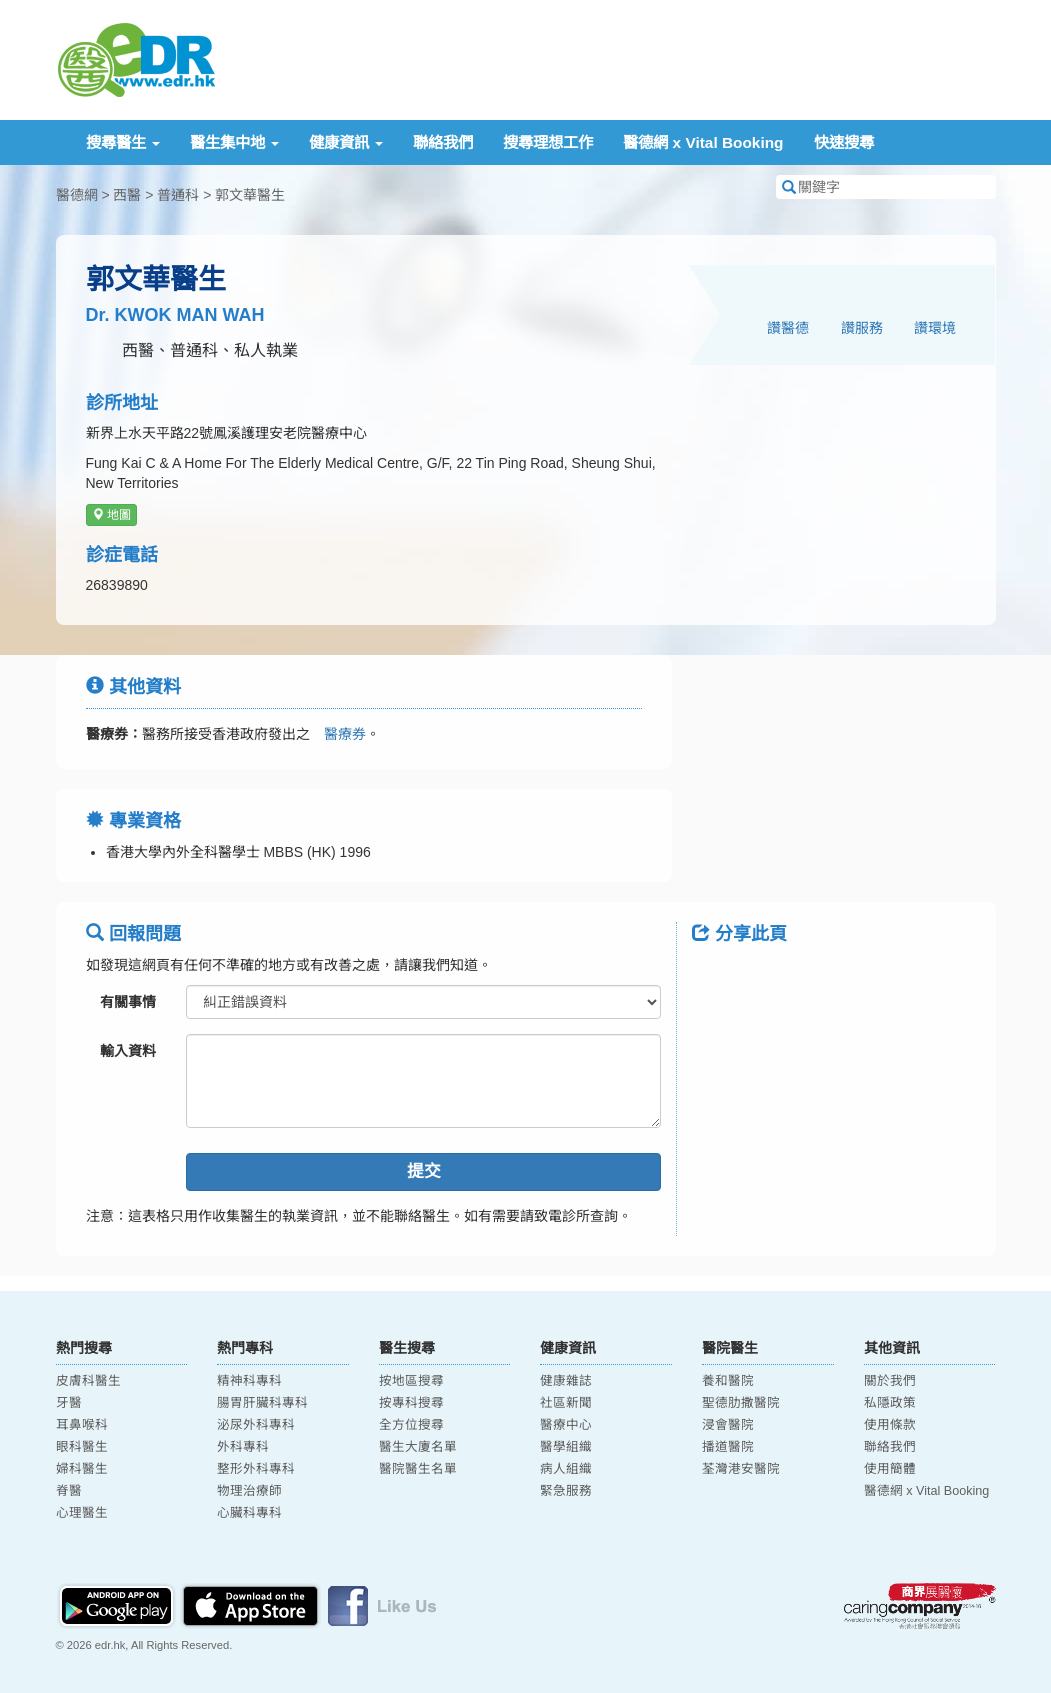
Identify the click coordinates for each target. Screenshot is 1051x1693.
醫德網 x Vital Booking (703, 142)
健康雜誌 (566, 1381)
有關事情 (128, 1002)
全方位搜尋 (411, 1425)
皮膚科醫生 (88, 1381)
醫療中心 (566, 1425)
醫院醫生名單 (418, 1469)
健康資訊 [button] (346, 142)
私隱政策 (890, 1403)
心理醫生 (82, 1513)
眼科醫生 (82, 1447)
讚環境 (935, 328)
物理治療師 (249, 1491)
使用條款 (890, 1425)
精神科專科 (249, 1381)
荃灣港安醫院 (741, 1469)
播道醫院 (728, 1447)
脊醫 (69, 1491)
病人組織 (566, 1469)
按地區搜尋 (411, 1381)
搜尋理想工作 (548, 142)
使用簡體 (890, 1469)
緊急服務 (566, 1491)
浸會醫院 (728, 1425)
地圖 (111, 515)
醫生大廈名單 (418, 1447)
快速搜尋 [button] (844, 142)
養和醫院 (728, 1381)
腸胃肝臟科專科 (262, 1403)
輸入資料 (128, 1051)
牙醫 (69, 1403)
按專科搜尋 (411, 1403)
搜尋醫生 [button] (123, 142)
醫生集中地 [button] (234, 142)
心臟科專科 (249, 1513)
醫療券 (338, 734)
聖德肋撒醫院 (741, 1403)
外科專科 (243, 1447)
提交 (424, 1171)
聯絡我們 (443, 142)
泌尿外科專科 (256, 1425)
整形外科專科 (256, 1469)
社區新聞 (566, 1403)
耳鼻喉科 (82, 1425)
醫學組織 (566, 1447)
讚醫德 (788, 328)
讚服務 (862, 328)
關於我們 (890, 1381)
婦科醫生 (82, 1469)
